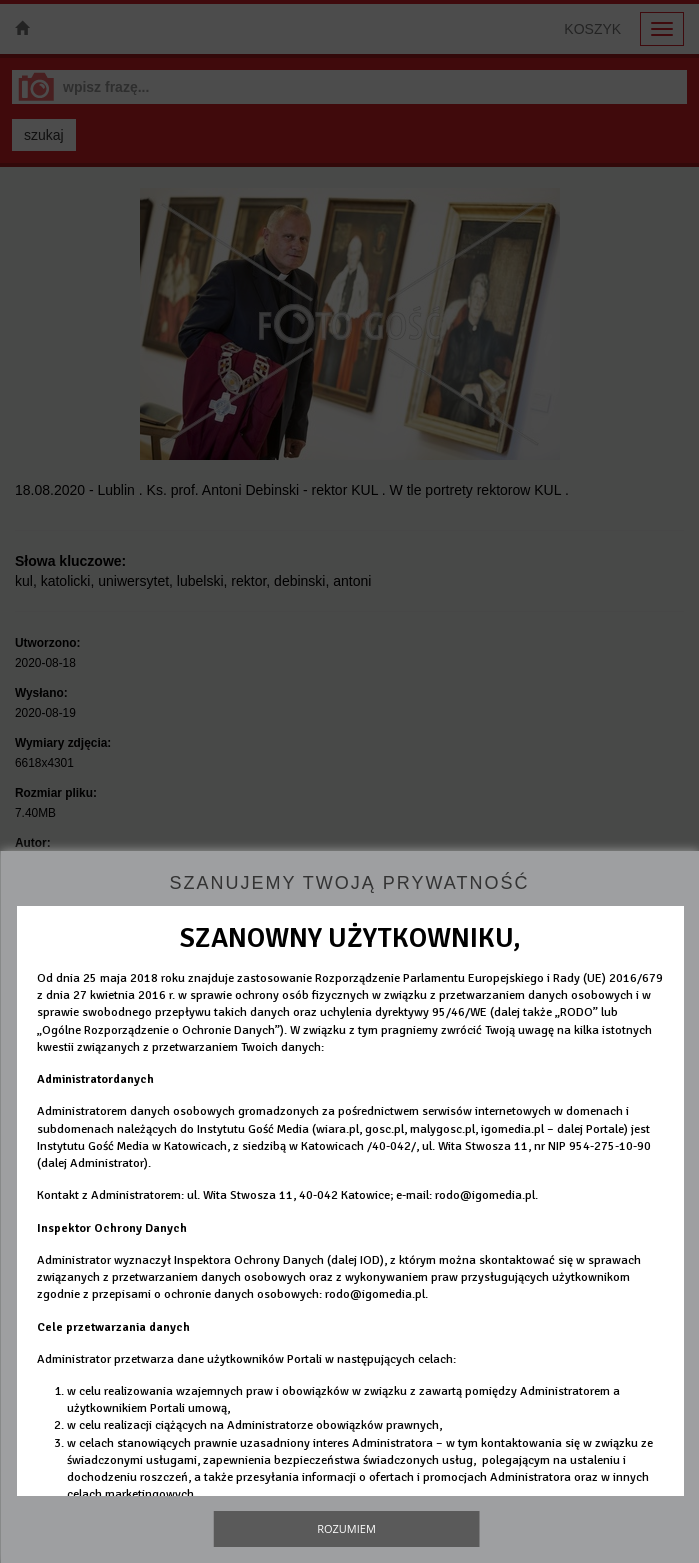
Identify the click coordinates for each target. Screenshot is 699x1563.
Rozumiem (346, 1528)
